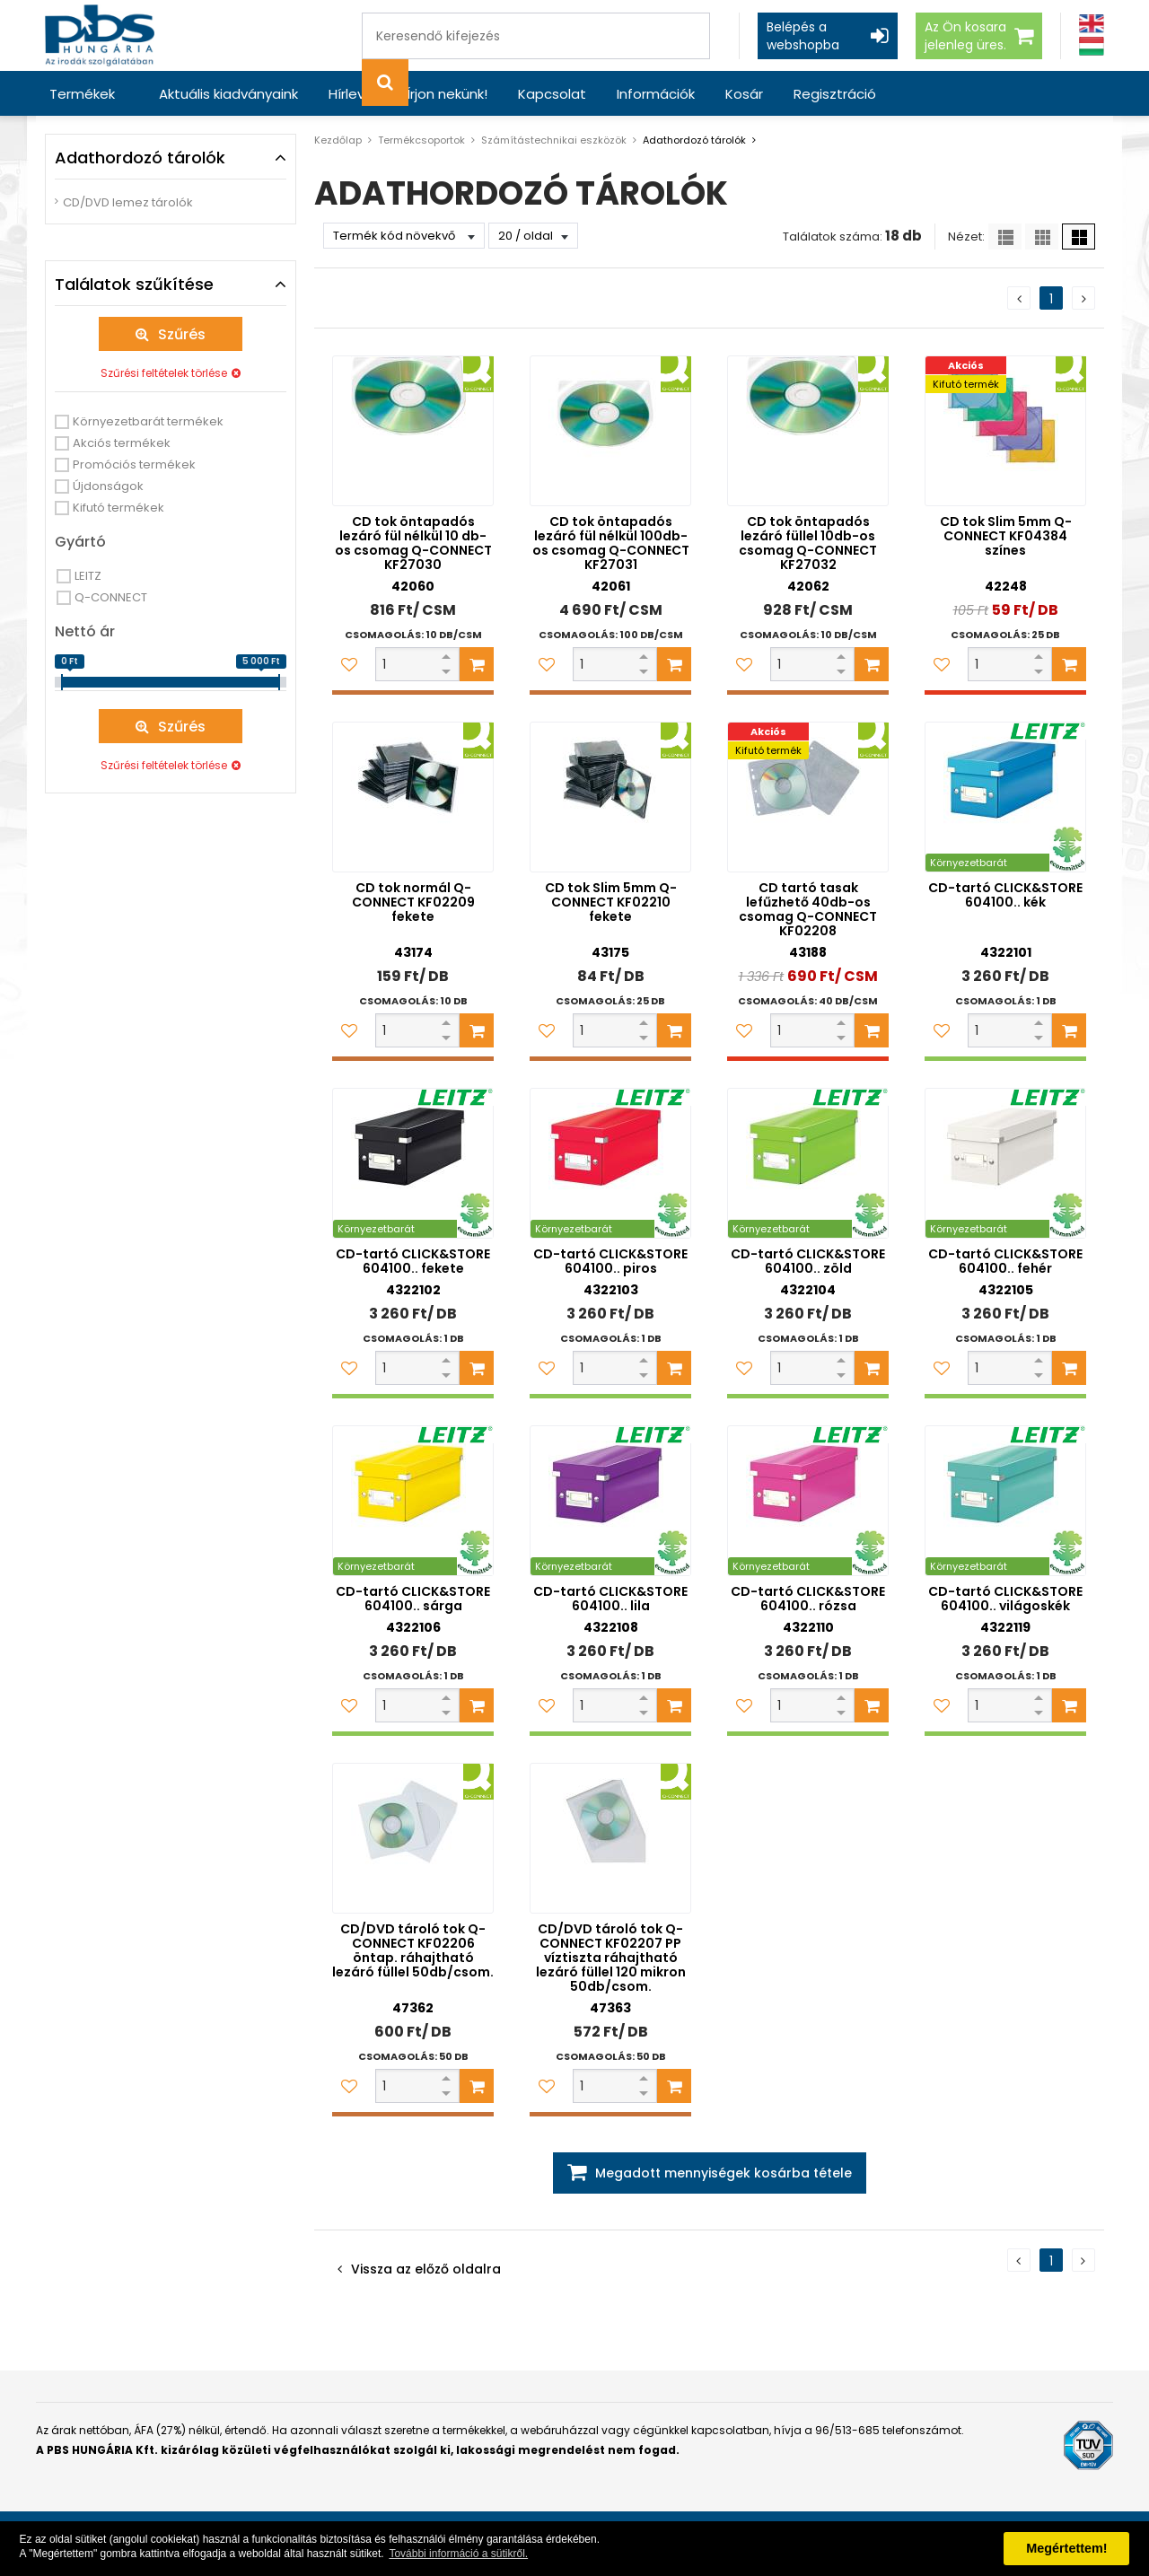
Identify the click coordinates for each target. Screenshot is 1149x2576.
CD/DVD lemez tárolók (128, 202)
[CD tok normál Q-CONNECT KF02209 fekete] (413, 797)
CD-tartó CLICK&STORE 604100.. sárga (413, 1598)
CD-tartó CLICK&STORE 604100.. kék (1005, 895)
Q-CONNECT (111, 597)
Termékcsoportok (421, 140)
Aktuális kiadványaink (228, 93)
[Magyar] (1091, 46)
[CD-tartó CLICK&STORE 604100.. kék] (1005, 797)
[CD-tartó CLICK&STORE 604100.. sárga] (413, 1500)
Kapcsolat (552, 93)
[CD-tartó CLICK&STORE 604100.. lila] (610, 1500)
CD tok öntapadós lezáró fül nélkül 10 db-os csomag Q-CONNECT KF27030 (413, 543)
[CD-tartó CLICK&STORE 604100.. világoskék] (1005, 1500)
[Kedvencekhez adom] (349, 664)
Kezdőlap (338, 140)
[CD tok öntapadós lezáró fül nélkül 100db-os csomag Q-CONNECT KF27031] (610, 430)
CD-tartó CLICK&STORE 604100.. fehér (1005, 1261)
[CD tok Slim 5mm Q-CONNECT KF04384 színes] (1005, 430)
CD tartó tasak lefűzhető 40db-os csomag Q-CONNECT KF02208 (808, 909)
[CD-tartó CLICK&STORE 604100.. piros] (610, 1163)
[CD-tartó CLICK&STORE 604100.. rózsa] (808, 1500)
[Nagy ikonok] (1078, 236)
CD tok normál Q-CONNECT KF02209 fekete (413, 902)
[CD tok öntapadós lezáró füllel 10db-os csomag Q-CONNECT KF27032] (808, 430)
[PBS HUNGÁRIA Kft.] (99, 35)
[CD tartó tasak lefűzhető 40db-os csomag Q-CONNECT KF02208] (808, 797)
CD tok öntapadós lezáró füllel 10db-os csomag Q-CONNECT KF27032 (808, 543)
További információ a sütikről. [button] (458, 2553)
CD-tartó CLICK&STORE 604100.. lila (610, 1598)
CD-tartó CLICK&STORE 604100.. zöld (808, 1261)
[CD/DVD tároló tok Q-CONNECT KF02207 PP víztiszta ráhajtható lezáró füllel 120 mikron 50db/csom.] (610, 1838)
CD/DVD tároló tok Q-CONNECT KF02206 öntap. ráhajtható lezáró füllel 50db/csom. (413, 1950)
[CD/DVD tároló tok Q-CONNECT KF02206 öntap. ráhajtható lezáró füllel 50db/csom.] (413, 1838)
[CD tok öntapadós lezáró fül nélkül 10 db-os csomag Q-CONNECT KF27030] (413, 430)
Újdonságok (108, 486)
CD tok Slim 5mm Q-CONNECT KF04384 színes (1006, 536)
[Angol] (1091, 23)
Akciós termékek (122, 442)
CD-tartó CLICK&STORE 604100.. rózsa (808, 1598)
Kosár (744, 93)
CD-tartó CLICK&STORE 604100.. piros (610, 1261)
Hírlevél (352, 93)
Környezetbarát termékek (148, 421)
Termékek (82, 93)
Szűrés (182, 334)
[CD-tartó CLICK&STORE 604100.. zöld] (808, 1163)
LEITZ (88, 575)
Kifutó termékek (118, 507)
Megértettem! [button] (1066, 2548)
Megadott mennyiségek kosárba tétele (723, 2173)
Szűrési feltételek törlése (164, 373)
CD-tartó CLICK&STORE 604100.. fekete (413, 1261)
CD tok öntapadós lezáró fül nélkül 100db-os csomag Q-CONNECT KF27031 (610, 543)
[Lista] (1005, 236)
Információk (656, 93)
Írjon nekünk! (447, 93)
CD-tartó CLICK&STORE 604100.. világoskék (1005, 1598)
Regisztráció (835, 93)
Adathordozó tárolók (694, 140)
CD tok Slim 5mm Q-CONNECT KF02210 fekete (611, 902)
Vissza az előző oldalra (426, 2269)
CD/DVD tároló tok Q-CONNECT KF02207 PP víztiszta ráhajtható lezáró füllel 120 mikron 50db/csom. (611, 1957)
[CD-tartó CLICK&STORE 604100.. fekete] (413, 1163)
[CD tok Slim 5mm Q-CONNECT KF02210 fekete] (610, 797)
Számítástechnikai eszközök (554, 140)
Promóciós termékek (134, 464)
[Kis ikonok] (1041, 236)
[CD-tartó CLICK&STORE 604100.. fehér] (1005, 1163)
